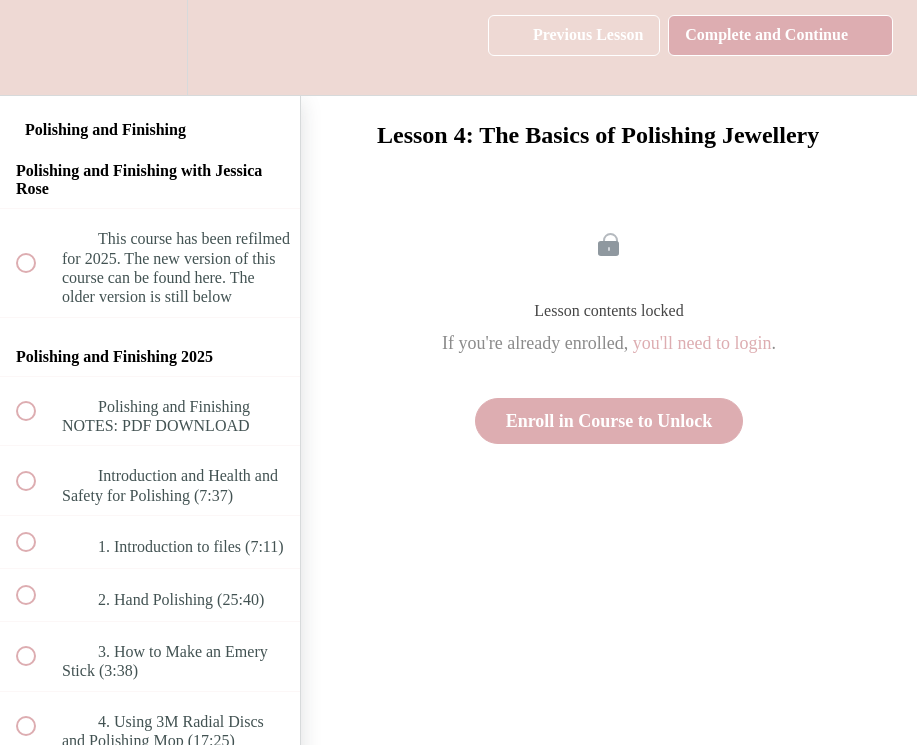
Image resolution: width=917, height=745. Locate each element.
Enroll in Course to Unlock (609, 421)
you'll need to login (702, 343)
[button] (37, 47)
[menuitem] (150, 47)
